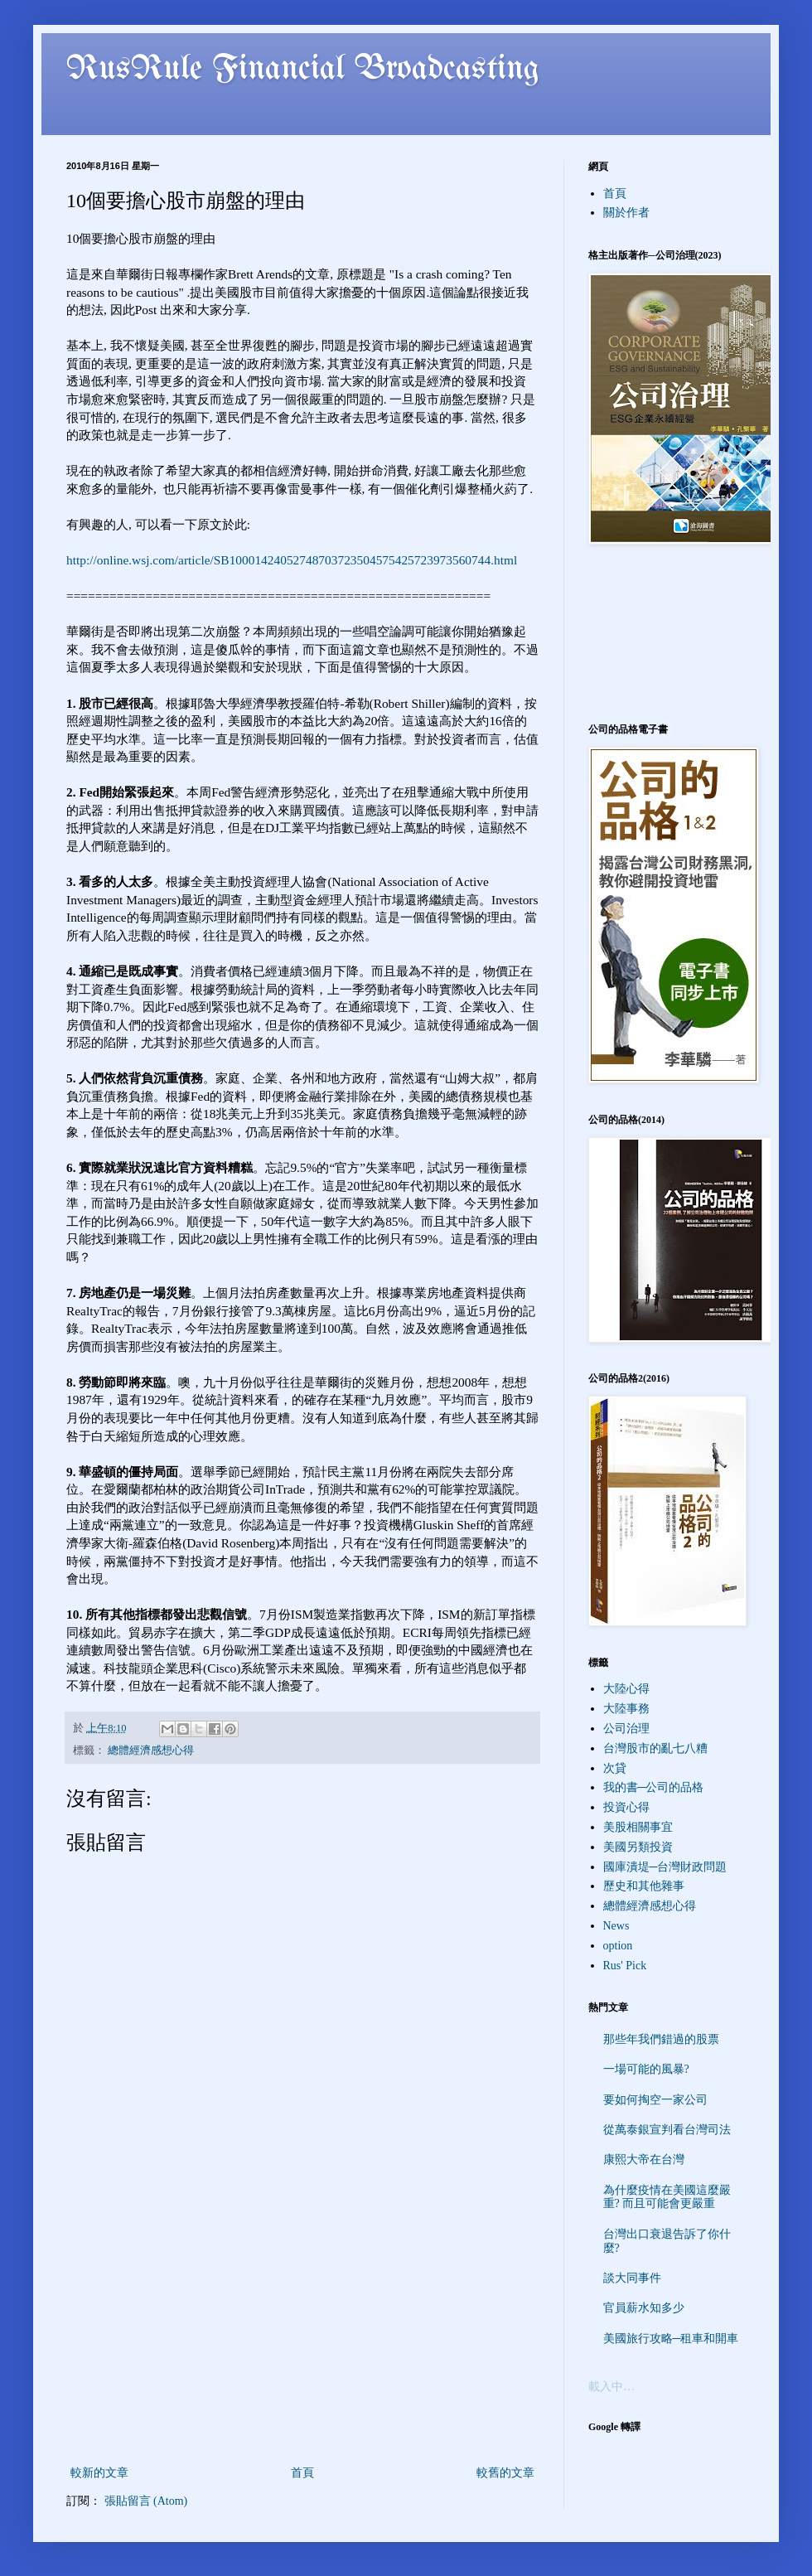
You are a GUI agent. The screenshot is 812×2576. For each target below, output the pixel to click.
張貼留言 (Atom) (146, 2501)
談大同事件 (632, 2278)
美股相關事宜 (638, 1827)
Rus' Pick (625, 1965)
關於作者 (626, 212)
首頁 (302, 2473)
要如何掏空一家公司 (655, 2100)
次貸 (614, 1768)
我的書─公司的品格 (653, 1787)
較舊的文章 (505, 2473)
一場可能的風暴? (646, 2069)
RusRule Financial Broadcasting (303, 69)
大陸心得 (626, 1689)
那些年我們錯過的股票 (661, 2039)
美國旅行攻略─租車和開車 (671, 2338)
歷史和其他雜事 (643, 1886)
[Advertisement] (302, 2338)
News (616, 1926)
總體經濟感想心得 (151, 1750)
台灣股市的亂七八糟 (655, 1748)
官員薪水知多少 (643, 2308)
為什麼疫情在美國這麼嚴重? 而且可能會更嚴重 (667, 2197)
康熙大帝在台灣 (643, 2159)
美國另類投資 (638, 1847)
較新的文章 (99, 2473)
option (618, 1945)
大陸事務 (626, 1708)
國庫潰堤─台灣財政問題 (665, 1867)
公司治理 (626, 1728)
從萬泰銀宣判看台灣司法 (667, 2129)
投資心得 (626, 1807)
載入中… (611, 2386)
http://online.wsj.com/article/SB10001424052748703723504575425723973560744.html (291, 560)
